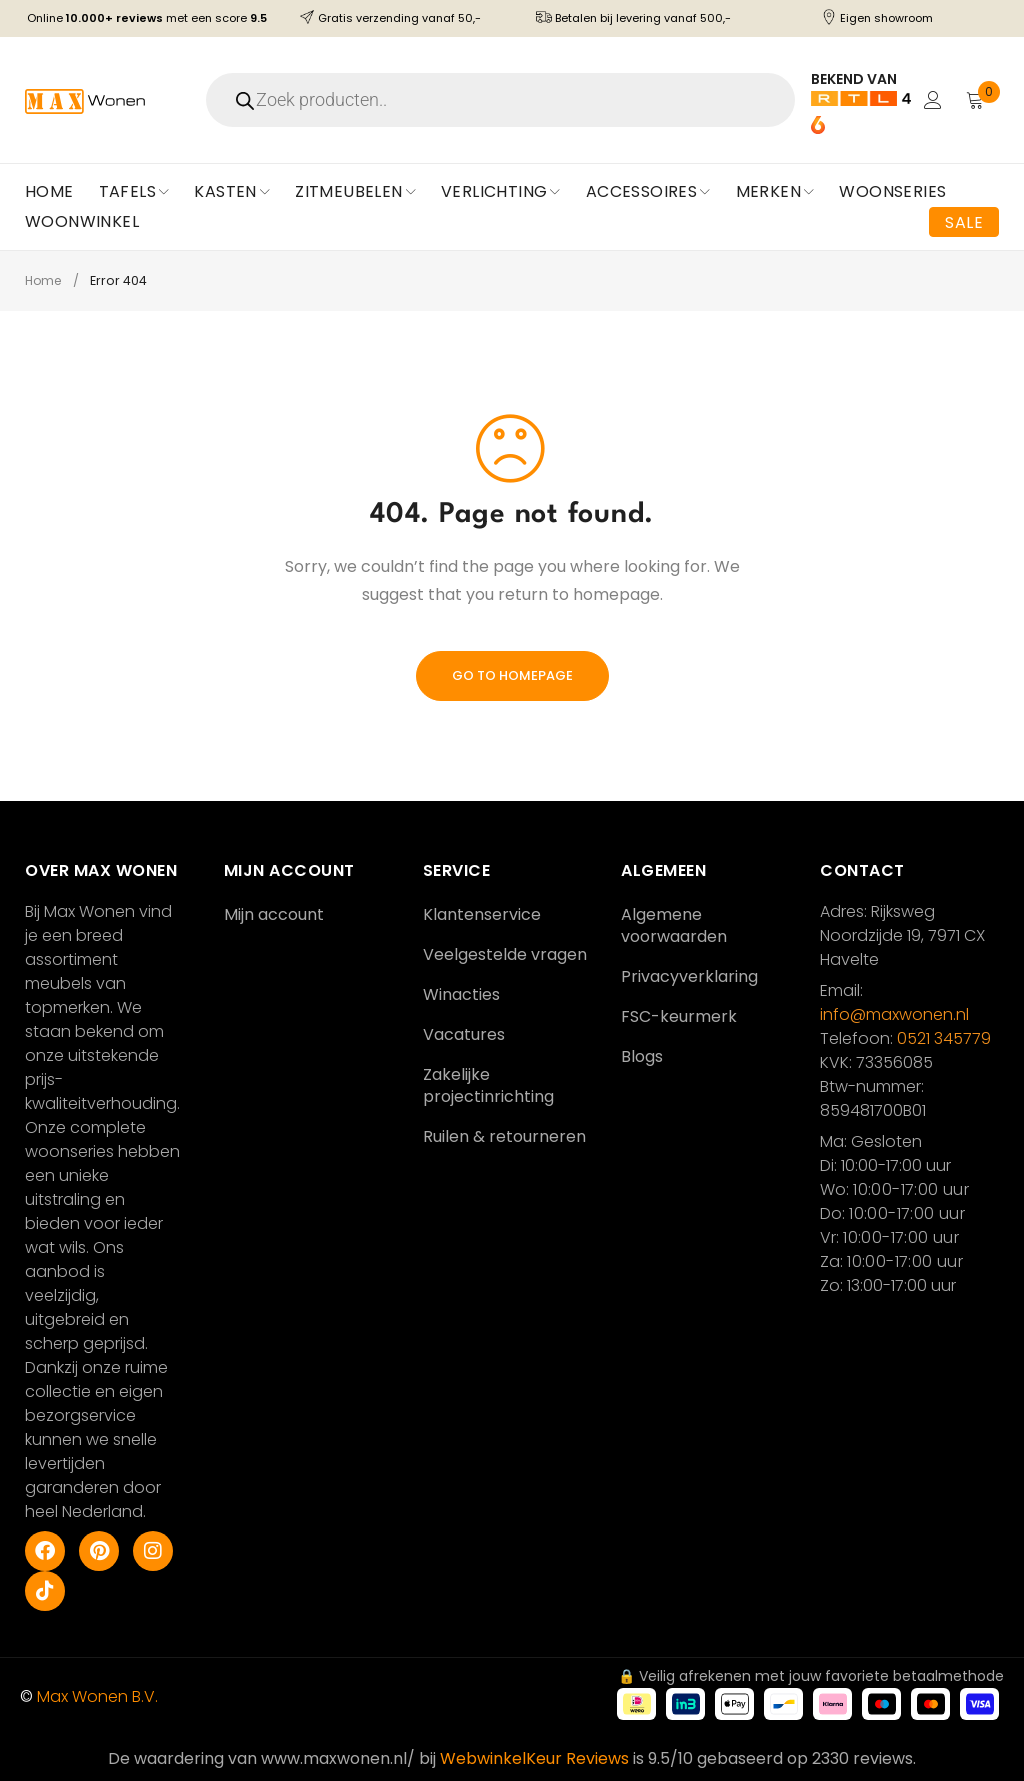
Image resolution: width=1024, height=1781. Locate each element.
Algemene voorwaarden (674, 925)
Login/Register (931, 100)
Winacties (461, 994)
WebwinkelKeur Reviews (534, 1758)
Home (45, 280)
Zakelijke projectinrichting (488, 1085)
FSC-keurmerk (679, 1016)
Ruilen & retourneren (504, 1136)
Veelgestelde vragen (505, 954)
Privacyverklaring (689, 976)
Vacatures (464, 1034)
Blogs (642, 1056)
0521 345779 (944, 1038)
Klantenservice (482, 914)
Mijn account (274, 914)
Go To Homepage (512, 675)
